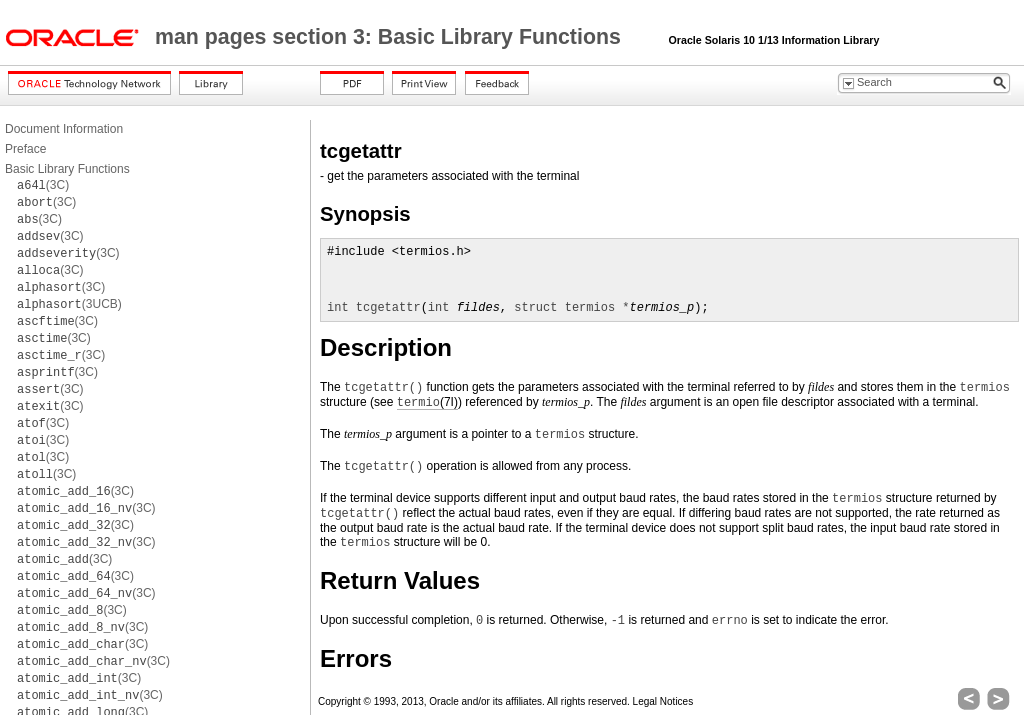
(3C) (43, 185)
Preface (25, 149)
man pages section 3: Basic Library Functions (391, 37)
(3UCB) (69, 304)
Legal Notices (663, 701)
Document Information (64, 129)
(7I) (427, 402)
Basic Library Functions (67, 169)
